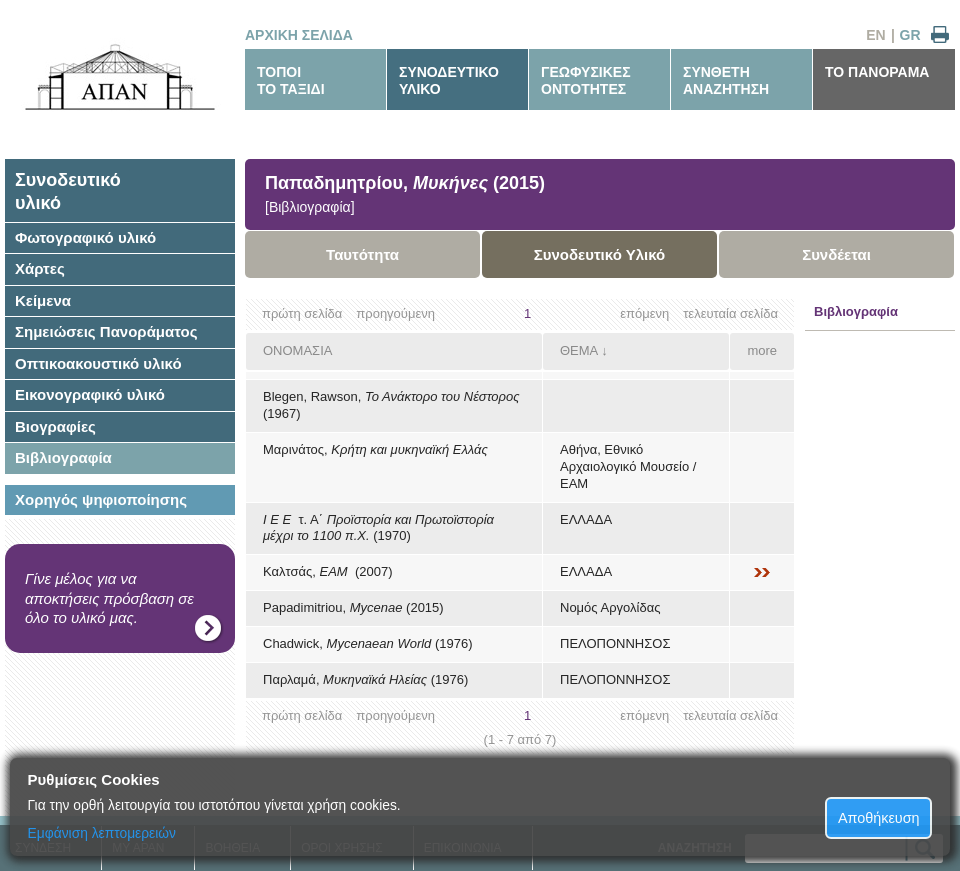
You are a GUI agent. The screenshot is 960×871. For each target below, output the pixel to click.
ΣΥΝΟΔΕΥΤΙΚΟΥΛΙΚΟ (449, 80)
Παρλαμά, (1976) (365, 679)
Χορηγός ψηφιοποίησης (101, 499)
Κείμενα (43, 300)
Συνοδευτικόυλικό (68, 191)
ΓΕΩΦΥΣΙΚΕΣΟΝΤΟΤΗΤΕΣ (586, 80)
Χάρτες (40, 268)
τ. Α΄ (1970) (378, 528)
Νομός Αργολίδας (610, 607)
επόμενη (644, 313)
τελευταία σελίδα (730, 313)
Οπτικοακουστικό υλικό (98, 363)
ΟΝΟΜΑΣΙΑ (297, 350)
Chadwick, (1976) (368, 643)
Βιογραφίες (55, 426)
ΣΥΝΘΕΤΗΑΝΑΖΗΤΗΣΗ (726, 80)
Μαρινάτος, (375, 449)
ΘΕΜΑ (579, 350)
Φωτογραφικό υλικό (85, 237)
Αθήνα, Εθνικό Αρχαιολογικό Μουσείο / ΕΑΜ (628, 466)
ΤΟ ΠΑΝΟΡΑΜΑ (877, 72)
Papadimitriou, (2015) (353, 607)
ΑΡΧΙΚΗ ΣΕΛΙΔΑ (299, 35)
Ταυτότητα (362, 254)
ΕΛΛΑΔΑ (586, 519)
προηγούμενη (395, 313)
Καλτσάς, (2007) (328, 571)
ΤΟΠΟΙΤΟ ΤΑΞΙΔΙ (291, 80)
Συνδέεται (836, 254)
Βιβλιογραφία (63, 457)
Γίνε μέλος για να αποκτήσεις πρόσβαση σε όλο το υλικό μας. (109, 598)
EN (875, 35)
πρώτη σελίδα (302, 313)
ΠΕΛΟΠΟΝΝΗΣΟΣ (615, 643)
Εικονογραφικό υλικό (90, 394)
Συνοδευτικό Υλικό (600, 254)
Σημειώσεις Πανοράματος (106, 331)
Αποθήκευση (879, 818)
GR (910, 35)
